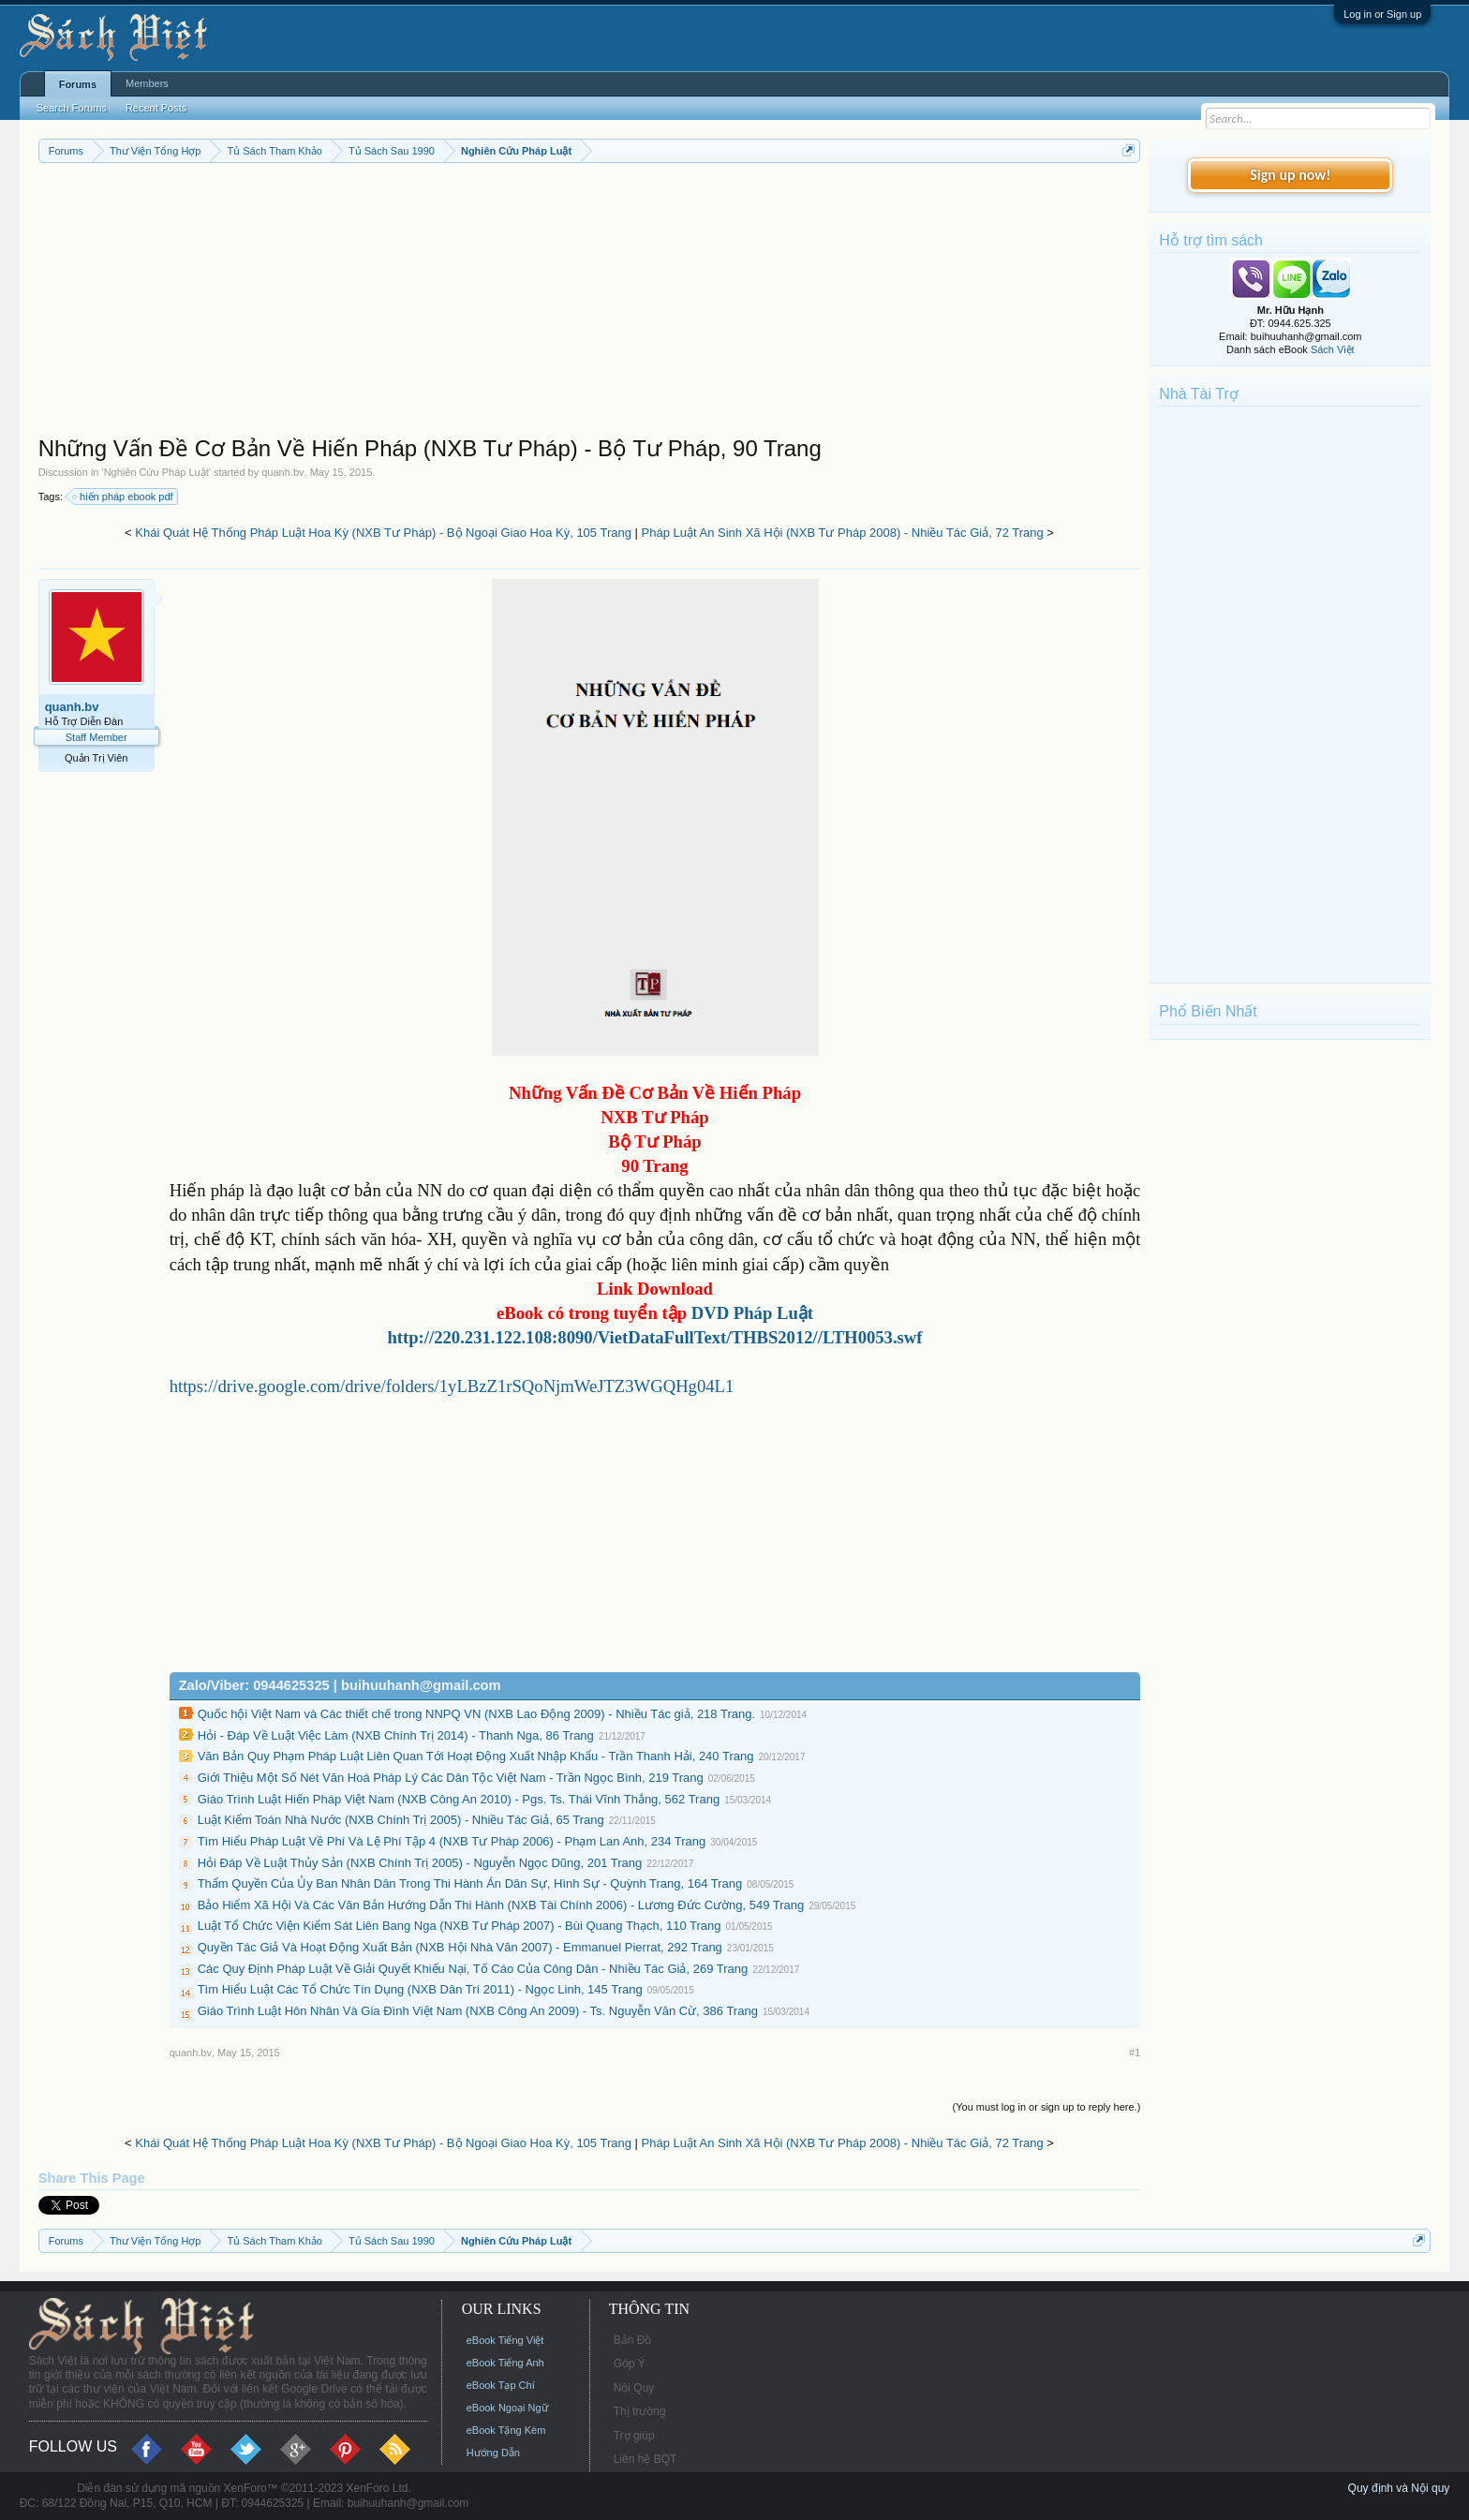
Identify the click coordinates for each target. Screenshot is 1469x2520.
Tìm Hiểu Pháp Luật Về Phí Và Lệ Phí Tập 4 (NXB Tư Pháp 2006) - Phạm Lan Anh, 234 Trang (452, 1841)
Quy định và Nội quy (1399, 2488)
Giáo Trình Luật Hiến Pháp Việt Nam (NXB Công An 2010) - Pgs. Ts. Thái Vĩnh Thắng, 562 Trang (459, 1799)
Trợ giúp (634, 2435)
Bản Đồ (633, 2340)
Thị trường (640, 2411)
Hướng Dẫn (493, 2452)
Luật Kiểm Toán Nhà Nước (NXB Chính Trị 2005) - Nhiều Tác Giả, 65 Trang (401, 1820)
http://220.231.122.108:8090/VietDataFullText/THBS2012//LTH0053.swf (654, 1337)
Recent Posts (156, 107)
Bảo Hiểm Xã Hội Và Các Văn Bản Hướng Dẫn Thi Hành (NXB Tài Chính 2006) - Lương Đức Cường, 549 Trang (501, 1905)
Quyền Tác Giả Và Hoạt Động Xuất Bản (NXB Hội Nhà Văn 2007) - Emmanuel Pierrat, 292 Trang (460, 1947)
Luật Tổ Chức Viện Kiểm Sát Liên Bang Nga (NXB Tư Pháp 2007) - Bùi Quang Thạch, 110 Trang (459, 1926)
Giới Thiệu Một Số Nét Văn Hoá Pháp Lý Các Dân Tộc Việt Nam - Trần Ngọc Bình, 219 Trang (451, 1778)
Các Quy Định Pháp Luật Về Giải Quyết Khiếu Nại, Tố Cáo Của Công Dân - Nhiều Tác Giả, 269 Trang (473, 1969)
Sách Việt (1333, 349)
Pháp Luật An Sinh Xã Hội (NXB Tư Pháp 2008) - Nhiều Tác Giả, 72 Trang (843, 533)
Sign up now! (1290, 175)
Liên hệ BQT (645, 2459)
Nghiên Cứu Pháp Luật (156, 472)
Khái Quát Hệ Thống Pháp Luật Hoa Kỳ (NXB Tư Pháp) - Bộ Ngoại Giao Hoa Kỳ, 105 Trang (383, 533)
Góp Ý (629, 2363)
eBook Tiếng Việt (505, 2340)
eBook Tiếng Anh (505, 2362)
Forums (77, 84)
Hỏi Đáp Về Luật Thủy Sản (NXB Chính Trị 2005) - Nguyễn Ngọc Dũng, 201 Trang (420, 1863)
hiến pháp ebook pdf (123, 496)
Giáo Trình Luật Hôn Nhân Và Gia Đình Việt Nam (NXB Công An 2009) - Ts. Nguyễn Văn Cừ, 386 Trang (478, 2011)
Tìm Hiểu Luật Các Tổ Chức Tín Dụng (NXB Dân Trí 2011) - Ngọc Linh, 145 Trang (420, 1989)
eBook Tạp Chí (501, 2385)
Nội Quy (634, 2387)
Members (147, 83)
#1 (1134, 2052)
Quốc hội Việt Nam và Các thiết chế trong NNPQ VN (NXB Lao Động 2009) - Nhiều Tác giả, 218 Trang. (476, 1714)
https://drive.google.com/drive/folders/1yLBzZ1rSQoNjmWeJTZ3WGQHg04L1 (452, 1386)
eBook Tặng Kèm (506, 2430)
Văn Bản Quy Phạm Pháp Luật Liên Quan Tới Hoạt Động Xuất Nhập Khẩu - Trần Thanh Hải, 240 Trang (476, 1756)
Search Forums (72, 107)
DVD (750, 1313)
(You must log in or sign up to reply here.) (1047, 2106)
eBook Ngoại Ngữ (507, 2407)
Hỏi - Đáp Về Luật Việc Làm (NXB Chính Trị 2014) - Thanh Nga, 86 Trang (396, 1735)
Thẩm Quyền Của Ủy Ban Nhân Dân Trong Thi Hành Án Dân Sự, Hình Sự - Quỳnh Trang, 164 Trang (470, 1883)
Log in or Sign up (1382, 14)
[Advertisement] (589, 303)
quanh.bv (282, 472)
